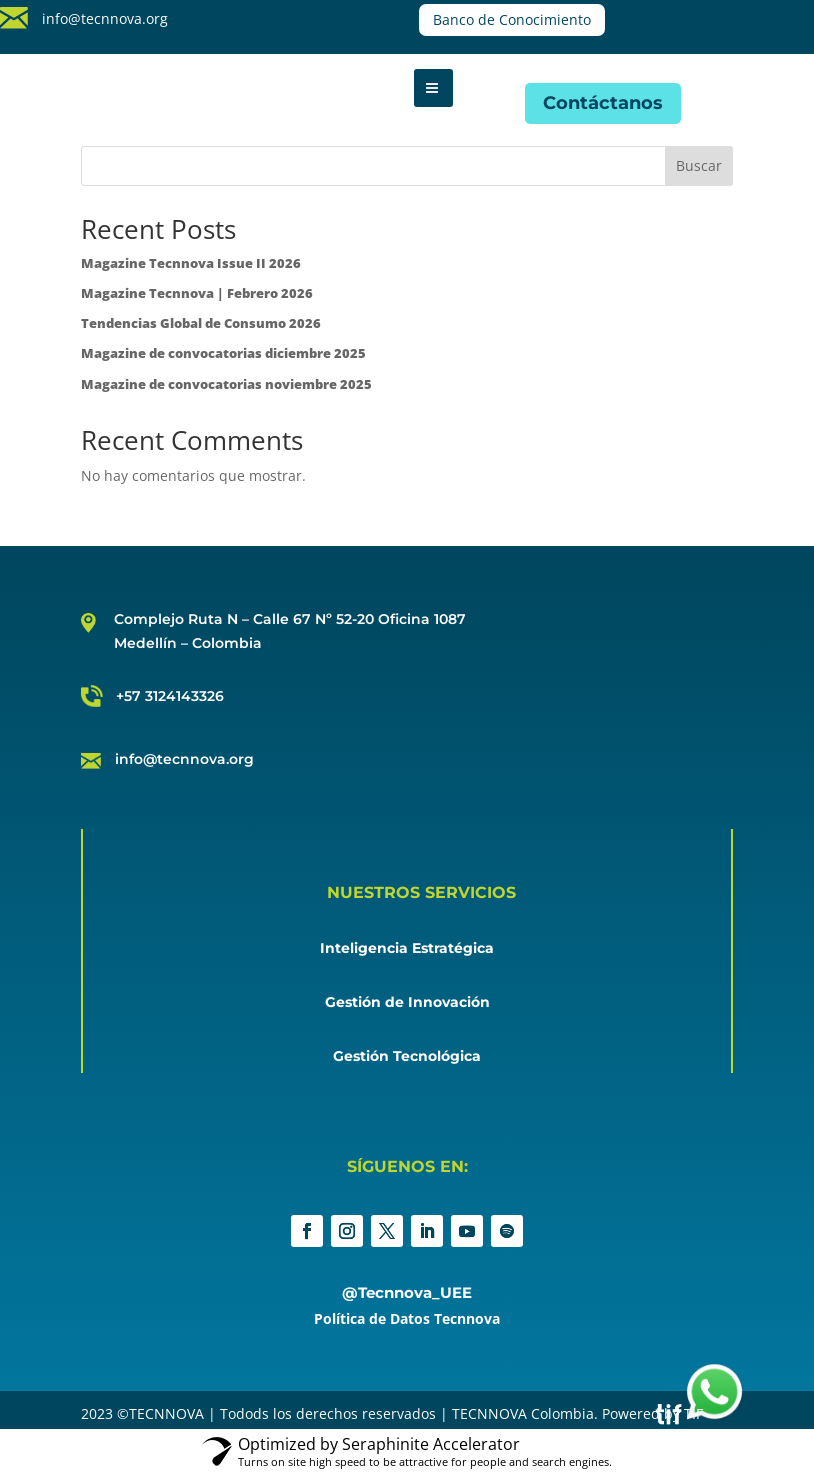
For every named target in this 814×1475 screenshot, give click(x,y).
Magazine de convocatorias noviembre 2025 (226, 384)
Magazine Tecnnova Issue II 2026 (191, 263)
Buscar (699, 165)
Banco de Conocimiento (512, 19)
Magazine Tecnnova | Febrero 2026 (197, 293)
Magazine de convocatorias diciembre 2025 (223, 353)
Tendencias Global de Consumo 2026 (201, 323)
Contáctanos (603, 103)
